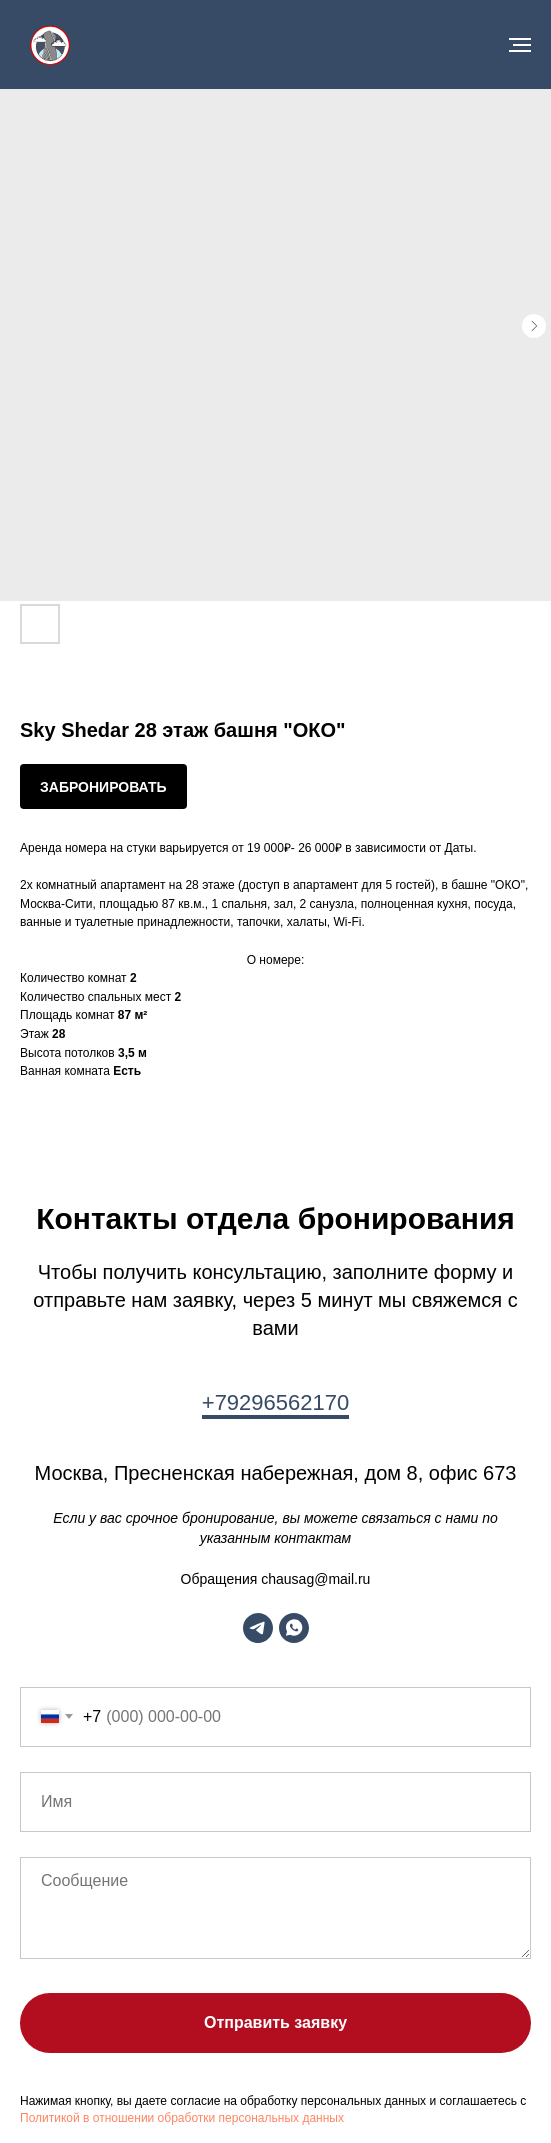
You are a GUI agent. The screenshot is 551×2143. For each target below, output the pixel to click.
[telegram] (258, 1628)
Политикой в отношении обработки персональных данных (182, 2118)
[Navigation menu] (520, 45)
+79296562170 (275, 1402)
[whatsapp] (294, 1628)
